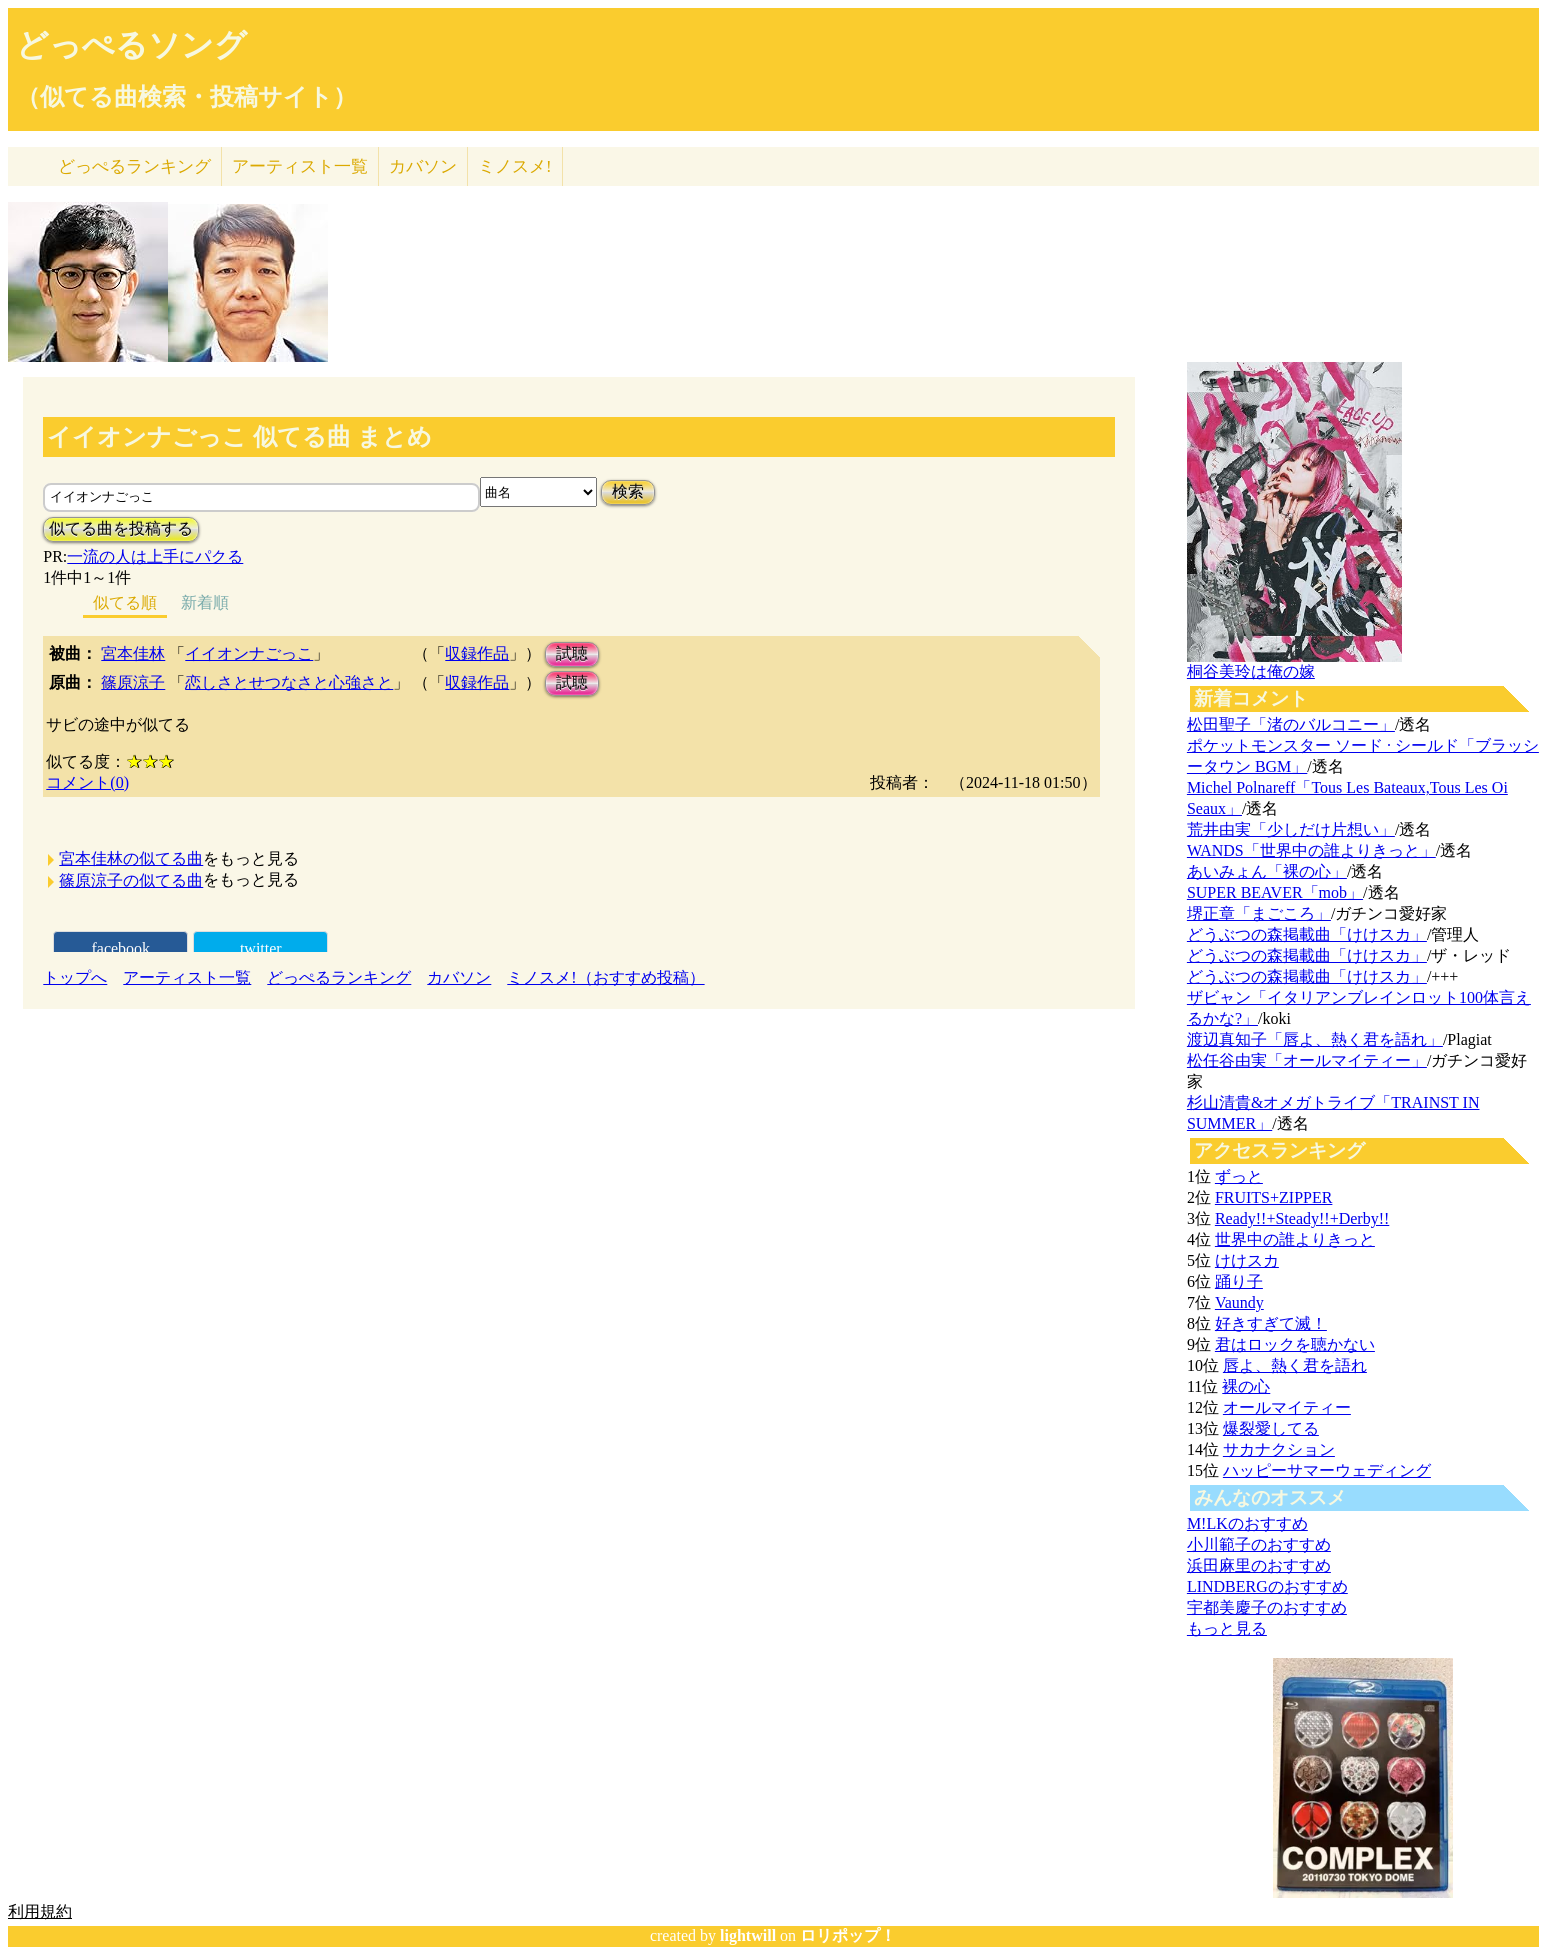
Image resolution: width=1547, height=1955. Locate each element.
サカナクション (1279, 1449)
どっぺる (134, 166)
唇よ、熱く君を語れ (1295, 1365)
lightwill (748, 1935)
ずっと (1239, 1176)
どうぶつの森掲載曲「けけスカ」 (1307, 934)
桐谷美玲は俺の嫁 (1251, 671)
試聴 (572, 653)
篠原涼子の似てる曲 (131, 880)
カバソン (423, 166)
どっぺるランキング (339, 977)
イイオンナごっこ (249, 653)
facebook (120, 948)
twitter (261, 948)
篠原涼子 (133, 682)
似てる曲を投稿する (121, 528)
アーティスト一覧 (187, 977)
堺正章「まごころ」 (1259, 913)
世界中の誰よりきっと (1295, 1239)
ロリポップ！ (848, 1935)
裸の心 (1246, 1386)
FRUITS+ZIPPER (1274, 1197)
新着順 (205, 602)
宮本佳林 (133, 653)
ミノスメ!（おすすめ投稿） (605, 977)
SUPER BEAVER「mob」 (1275, 892)
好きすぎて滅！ (1271, 1323)
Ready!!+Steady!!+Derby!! (1302, 1218)
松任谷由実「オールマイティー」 (1307, 1060)
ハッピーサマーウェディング (1327, 1470)
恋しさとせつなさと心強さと (289, 682)
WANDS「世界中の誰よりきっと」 (1311, 850)
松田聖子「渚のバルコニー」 (1291, 724)
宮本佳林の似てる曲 (131, 858)
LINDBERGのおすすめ (1267, 1586)
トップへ (75, 977)
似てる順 (125, 602)
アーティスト (300, 166)
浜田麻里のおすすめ (1259, 1565)
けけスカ (1247, 1260)
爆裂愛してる (1271, 1428)
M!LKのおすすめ (1247, 1523)
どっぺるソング (131, 45)
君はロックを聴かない (1295, 1344)
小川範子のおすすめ (1259, 1544)
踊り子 (1239, 1281)
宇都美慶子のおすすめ (1267, 1607)
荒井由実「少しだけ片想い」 (1291, 829)
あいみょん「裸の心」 (1267, 871)
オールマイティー (1287, 1407)
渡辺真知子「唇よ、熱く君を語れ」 (1315, 1039)
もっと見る (1227, 1628)
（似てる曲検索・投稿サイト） (186, 97)
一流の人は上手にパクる (155, 556)
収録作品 (477, 653)
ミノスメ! (515, 166)
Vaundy (1239, 1302)
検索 (628, 491)
